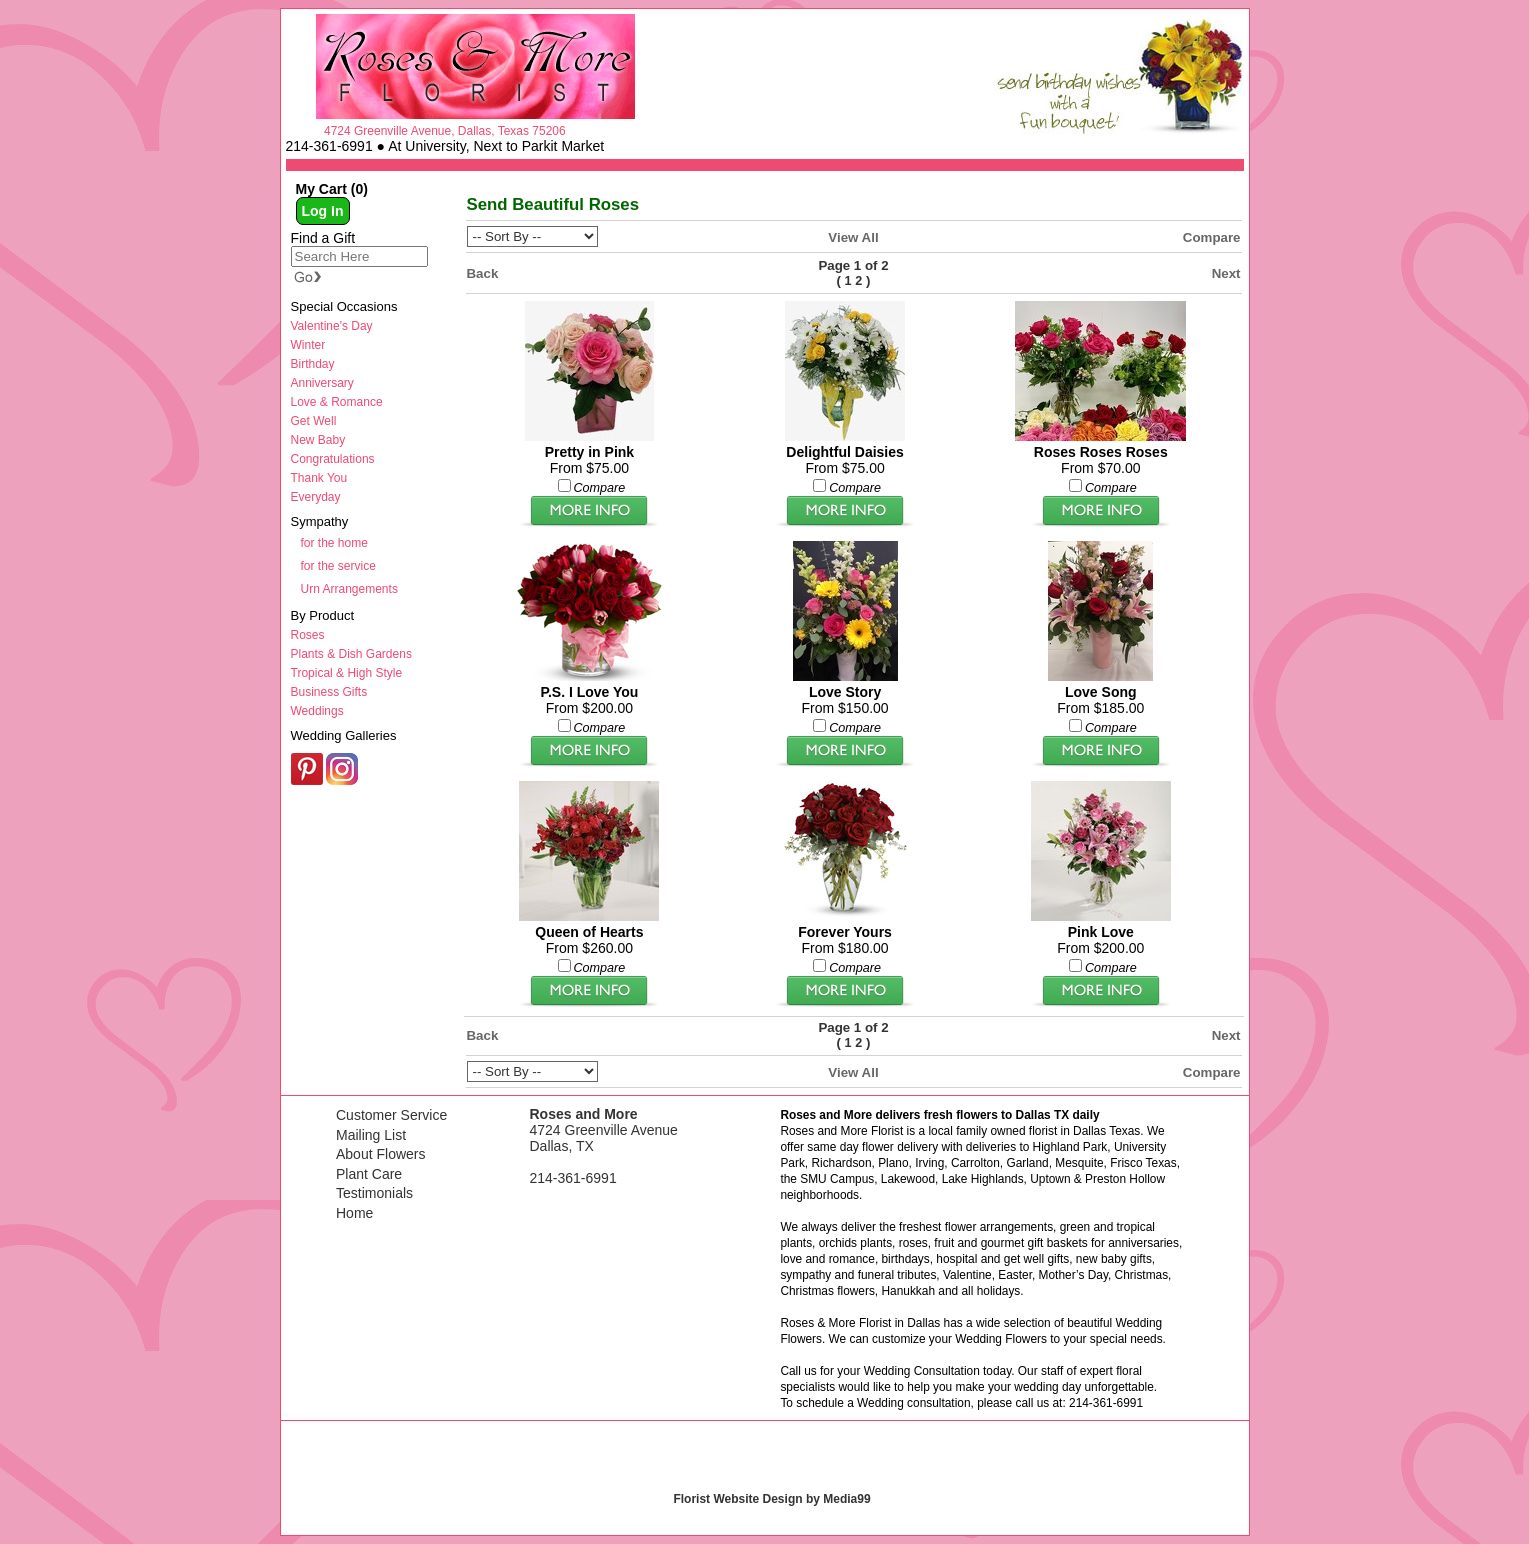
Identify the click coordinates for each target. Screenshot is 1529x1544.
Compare (1212, 237)
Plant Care (369, 1174)
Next (1226, 273)
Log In (323, 211)
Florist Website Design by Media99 (771, 1499)
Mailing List (371, 1135)
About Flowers (380, 1154)
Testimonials (374, 1193)
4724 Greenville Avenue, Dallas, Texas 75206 (445, 131)
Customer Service (391, 1115)
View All (853, 237)
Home (354, 1213)
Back (483, 273)
